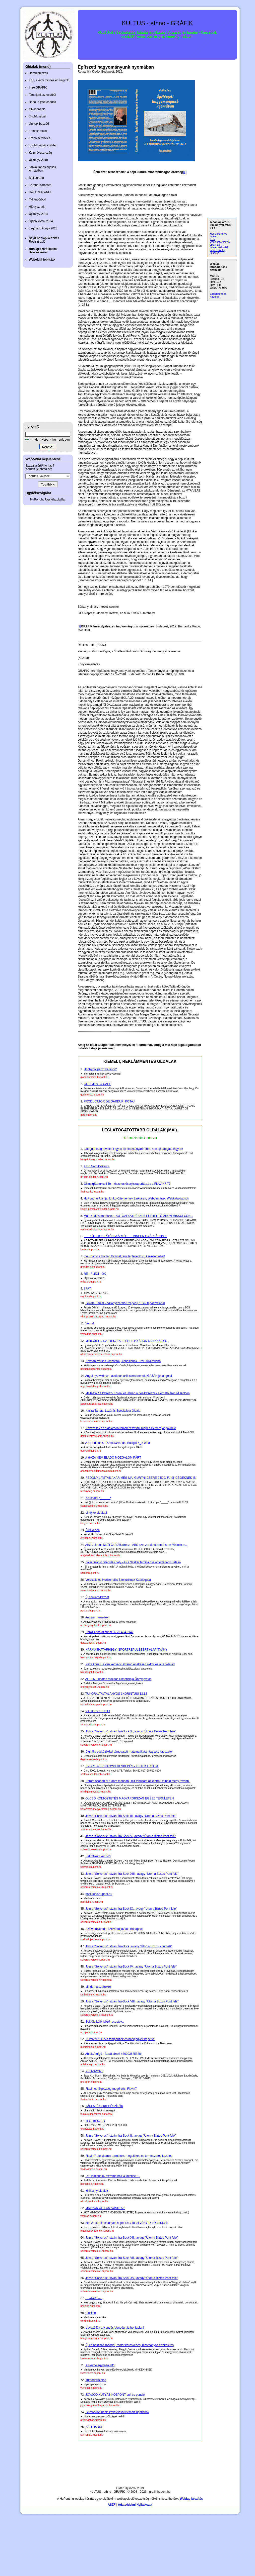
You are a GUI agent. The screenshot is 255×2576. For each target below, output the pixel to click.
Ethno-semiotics (39, 138)
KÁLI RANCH (94, 2427)
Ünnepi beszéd (39, 123)
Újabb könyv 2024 (41, 221)
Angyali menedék (96, 1617)
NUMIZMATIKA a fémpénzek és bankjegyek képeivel (120, 2039)
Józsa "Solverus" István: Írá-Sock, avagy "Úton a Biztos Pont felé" (128, 1946)
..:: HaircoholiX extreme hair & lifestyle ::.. (112, 2176)
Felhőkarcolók (38, 131)
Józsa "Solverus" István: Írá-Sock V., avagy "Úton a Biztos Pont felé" (130, 1836)
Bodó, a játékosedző (42, 102)
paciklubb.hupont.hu (98, 1894)
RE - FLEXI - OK (95, 1274)
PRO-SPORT (94, 2071)
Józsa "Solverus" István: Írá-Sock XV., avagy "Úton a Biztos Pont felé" (131, 2278)
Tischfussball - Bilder (42, 145)
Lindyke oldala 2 (96, 1512)
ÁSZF (111, 2504)
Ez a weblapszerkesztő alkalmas (220, 242)
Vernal (89, 1323)
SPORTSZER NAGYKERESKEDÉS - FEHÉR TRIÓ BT (122, 1766)
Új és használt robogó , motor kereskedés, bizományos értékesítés (129, 2345)
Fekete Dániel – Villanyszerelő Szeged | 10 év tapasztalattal (125, 1303)
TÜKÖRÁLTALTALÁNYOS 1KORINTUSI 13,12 (116, 1693)
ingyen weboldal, (219, 247)
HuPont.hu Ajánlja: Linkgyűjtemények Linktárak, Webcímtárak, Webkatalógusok (136, 1198)
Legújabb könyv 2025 (43, 228)
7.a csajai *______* (98, 1498)
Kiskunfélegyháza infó (100, 2365)
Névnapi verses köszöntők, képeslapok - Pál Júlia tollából (123, 1361)
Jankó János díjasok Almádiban (42, 168)
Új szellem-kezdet (97, 1597)
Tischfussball (37, 116)
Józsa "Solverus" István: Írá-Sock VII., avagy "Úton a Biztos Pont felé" (131, 2258)
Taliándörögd (37, 199)
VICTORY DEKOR (97, 1711)
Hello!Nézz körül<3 (98, 1856)
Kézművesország (40, 152)
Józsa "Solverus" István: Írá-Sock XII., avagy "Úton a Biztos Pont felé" (131, 2237)
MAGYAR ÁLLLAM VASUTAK (105, 2208)
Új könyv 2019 (38, 160)
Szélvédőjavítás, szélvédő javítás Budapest (114, 1929)
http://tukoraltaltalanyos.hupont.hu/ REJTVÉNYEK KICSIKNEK (126, 2223)
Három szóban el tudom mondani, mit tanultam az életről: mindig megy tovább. (137, 1781)
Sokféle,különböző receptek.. (104, 2021)
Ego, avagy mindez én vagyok (49, 80)
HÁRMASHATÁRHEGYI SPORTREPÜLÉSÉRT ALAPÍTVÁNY (126, 1649)
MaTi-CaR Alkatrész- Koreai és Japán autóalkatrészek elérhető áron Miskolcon (137, 1393)
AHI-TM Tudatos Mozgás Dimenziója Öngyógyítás (118, 1679)
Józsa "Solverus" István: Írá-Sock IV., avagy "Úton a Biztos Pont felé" (131, 1966)
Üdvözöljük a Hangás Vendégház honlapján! (114, 2327)
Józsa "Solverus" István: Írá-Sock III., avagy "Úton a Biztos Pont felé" (131, 1816)
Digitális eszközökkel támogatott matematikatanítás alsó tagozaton (129, 1751)
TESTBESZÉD (95, 2121)
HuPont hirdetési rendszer (140, 1138)
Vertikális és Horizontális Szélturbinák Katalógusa (118, 1580)
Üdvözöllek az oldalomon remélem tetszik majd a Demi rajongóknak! (130, 1428)
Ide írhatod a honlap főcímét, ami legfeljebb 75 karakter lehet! (124, 1256)
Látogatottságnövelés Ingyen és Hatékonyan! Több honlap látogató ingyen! (133, 1149)
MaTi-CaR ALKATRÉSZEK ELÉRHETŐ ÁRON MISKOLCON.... (127, 1341)
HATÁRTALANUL (40, 192)
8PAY (87, 1288)
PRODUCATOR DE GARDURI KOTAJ (109, 1101)
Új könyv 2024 (38, 214)
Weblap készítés (191, 2498)
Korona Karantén (40, 185)
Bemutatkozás (38, 73)
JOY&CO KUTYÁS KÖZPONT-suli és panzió (115, 2394)
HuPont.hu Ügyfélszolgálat (47, 499)
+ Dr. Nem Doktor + (96, 1166)
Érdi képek (92, 1530)
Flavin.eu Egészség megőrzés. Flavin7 (111, 2088)
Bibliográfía (36, 178)
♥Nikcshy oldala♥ (96, 2190)
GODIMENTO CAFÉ (97, 1084)
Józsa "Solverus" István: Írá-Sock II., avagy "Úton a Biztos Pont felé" (130, 2135)
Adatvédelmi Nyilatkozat (135, 2504)
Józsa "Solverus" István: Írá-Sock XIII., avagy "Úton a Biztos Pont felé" (132, 1874)
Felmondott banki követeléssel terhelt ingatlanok (117, 2412)
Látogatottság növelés (218, 295)
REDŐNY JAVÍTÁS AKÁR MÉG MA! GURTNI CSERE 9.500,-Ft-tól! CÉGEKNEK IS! (140, 1478)
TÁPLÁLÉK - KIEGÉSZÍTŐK (104, 2106)
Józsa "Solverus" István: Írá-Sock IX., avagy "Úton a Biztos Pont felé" (131, 1908)
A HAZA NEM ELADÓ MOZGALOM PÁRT (113, 1457)
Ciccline (90, 2313)
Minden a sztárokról (98, 1986)
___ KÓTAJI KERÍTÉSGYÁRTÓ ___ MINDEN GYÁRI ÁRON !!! (125, 1236)
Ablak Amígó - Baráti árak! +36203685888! (113, 2054)
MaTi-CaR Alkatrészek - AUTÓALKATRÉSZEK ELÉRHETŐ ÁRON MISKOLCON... (138, 1216)
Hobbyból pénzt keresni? (100, 1069)
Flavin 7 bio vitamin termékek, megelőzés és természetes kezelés (128, 2156)
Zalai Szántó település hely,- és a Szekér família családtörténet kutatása (133, 1562)
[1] (79, 626)
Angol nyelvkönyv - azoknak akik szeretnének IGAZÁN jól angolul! (129, 1376)
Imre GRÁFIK (38, 87)
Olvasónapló (37, 109)
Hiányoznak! (37, 206)
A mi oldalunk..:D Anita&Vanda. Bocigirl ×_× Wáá (117, 1443)
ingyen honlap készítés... (217, 251)
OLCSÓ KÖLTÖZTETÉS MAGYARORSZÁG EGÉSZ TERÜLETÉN (129, 1798)
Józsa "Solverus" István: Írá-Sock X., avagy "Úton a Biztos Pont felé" (130, 1731)
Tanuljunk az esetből (42, 95)
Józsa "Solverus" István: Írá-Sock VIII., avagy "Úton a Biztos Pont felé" (132, 2001)
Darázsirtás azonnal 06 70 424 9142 (109, 1632)
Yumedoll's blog (95, 2380)
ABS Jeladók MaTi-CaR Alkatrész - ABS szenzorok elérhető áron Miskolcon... (136, 1545)
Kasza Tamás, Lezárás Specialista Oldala (112, 1410)
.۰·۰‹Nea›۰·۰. (93, 2298)
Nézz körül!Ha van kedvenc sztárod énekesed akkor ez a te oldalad (130, 1664)
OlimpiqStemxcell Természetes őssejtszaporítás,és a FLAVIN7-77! (127, 1184)
